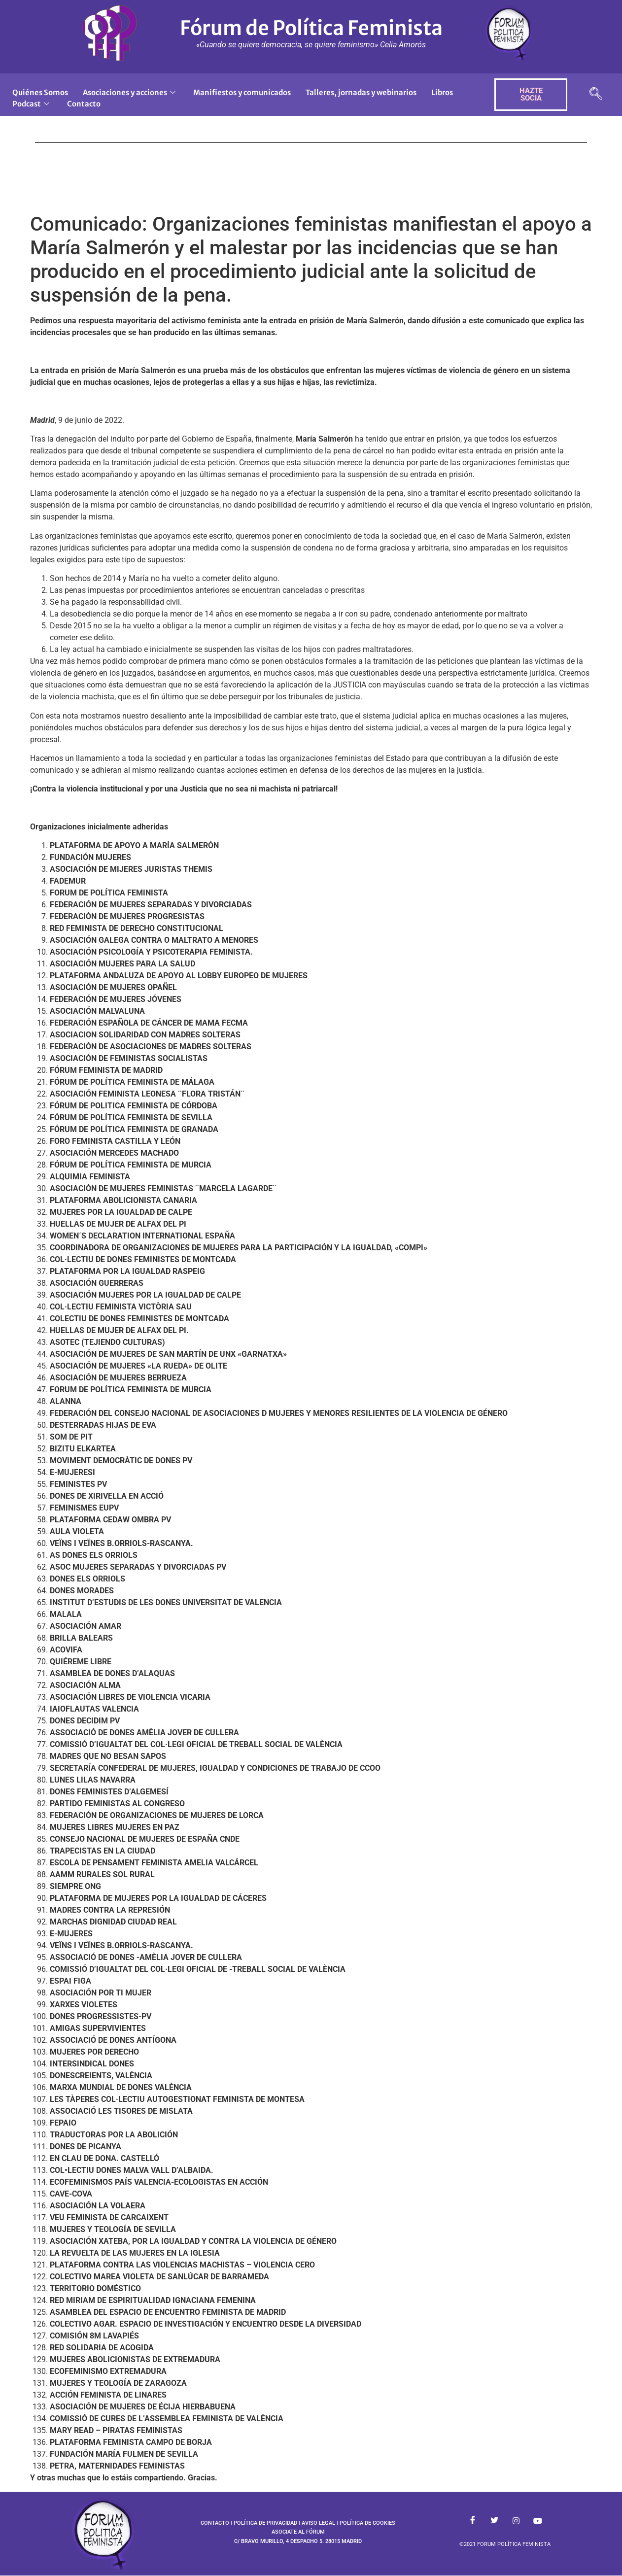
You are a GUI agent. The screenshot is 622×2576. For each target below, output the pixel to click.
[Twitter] (494, 2520)
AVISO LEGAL (318, 2523)
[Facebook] (472, 2520)
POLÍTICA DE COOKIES (367, 2523)
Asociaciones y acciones (129, 92)
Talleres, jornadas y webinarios (362, 92)
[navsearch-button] (595, 94)
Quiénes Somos (40, 92)
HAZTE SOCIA (531, 94)
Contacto (84, 103)
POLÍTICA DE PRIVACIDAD (265, 2523)
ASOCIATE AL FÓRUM (298, 2532)
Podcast (31, 103)
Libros (444, 92)
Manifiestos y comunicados (242, 92)
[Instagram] (516, 2520)
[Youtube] (537, 2520)
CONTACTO (215, 2523)
